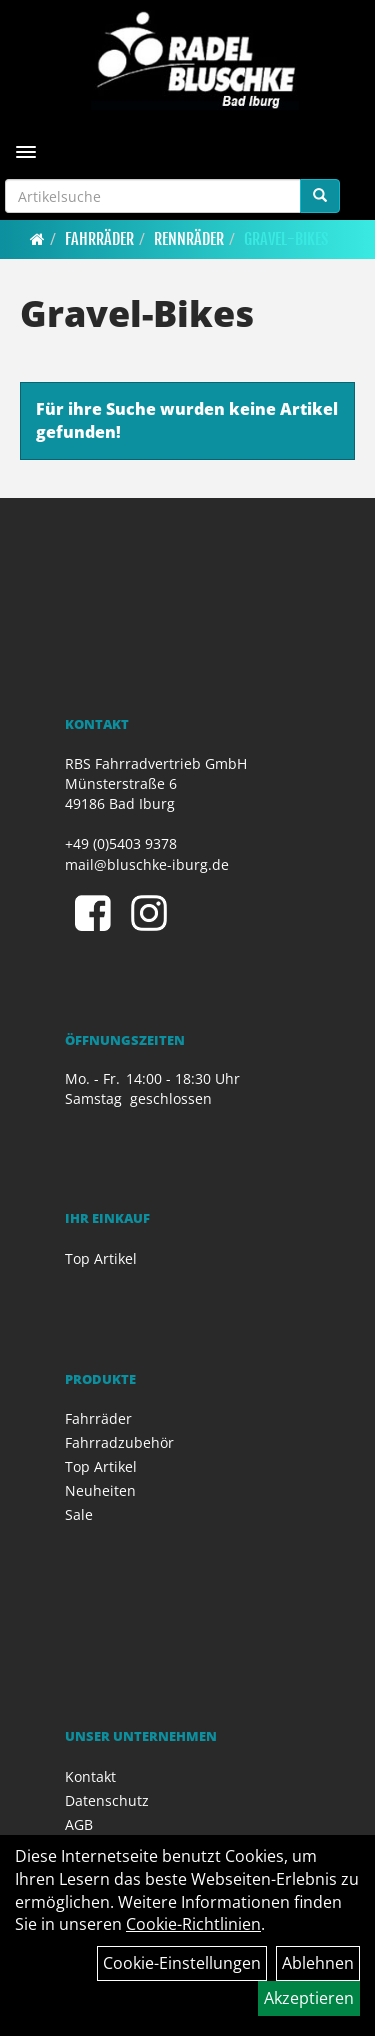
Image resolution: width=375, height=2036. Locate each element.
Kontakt (90, 1776)
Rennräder (189, 239)
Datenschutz (107, 1800)
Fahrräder (99, 239)
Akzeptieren (309, 1998)
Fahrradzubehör (119, 1442)
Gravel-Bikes (286, 239)
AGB (79, 1824)
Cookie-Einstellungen (182, 1963)
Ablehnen (318, 1963)
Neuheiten (100, 1490)
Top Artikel (101, 1258)
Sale (79, 1514)
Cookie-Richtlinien (193, 1924)
